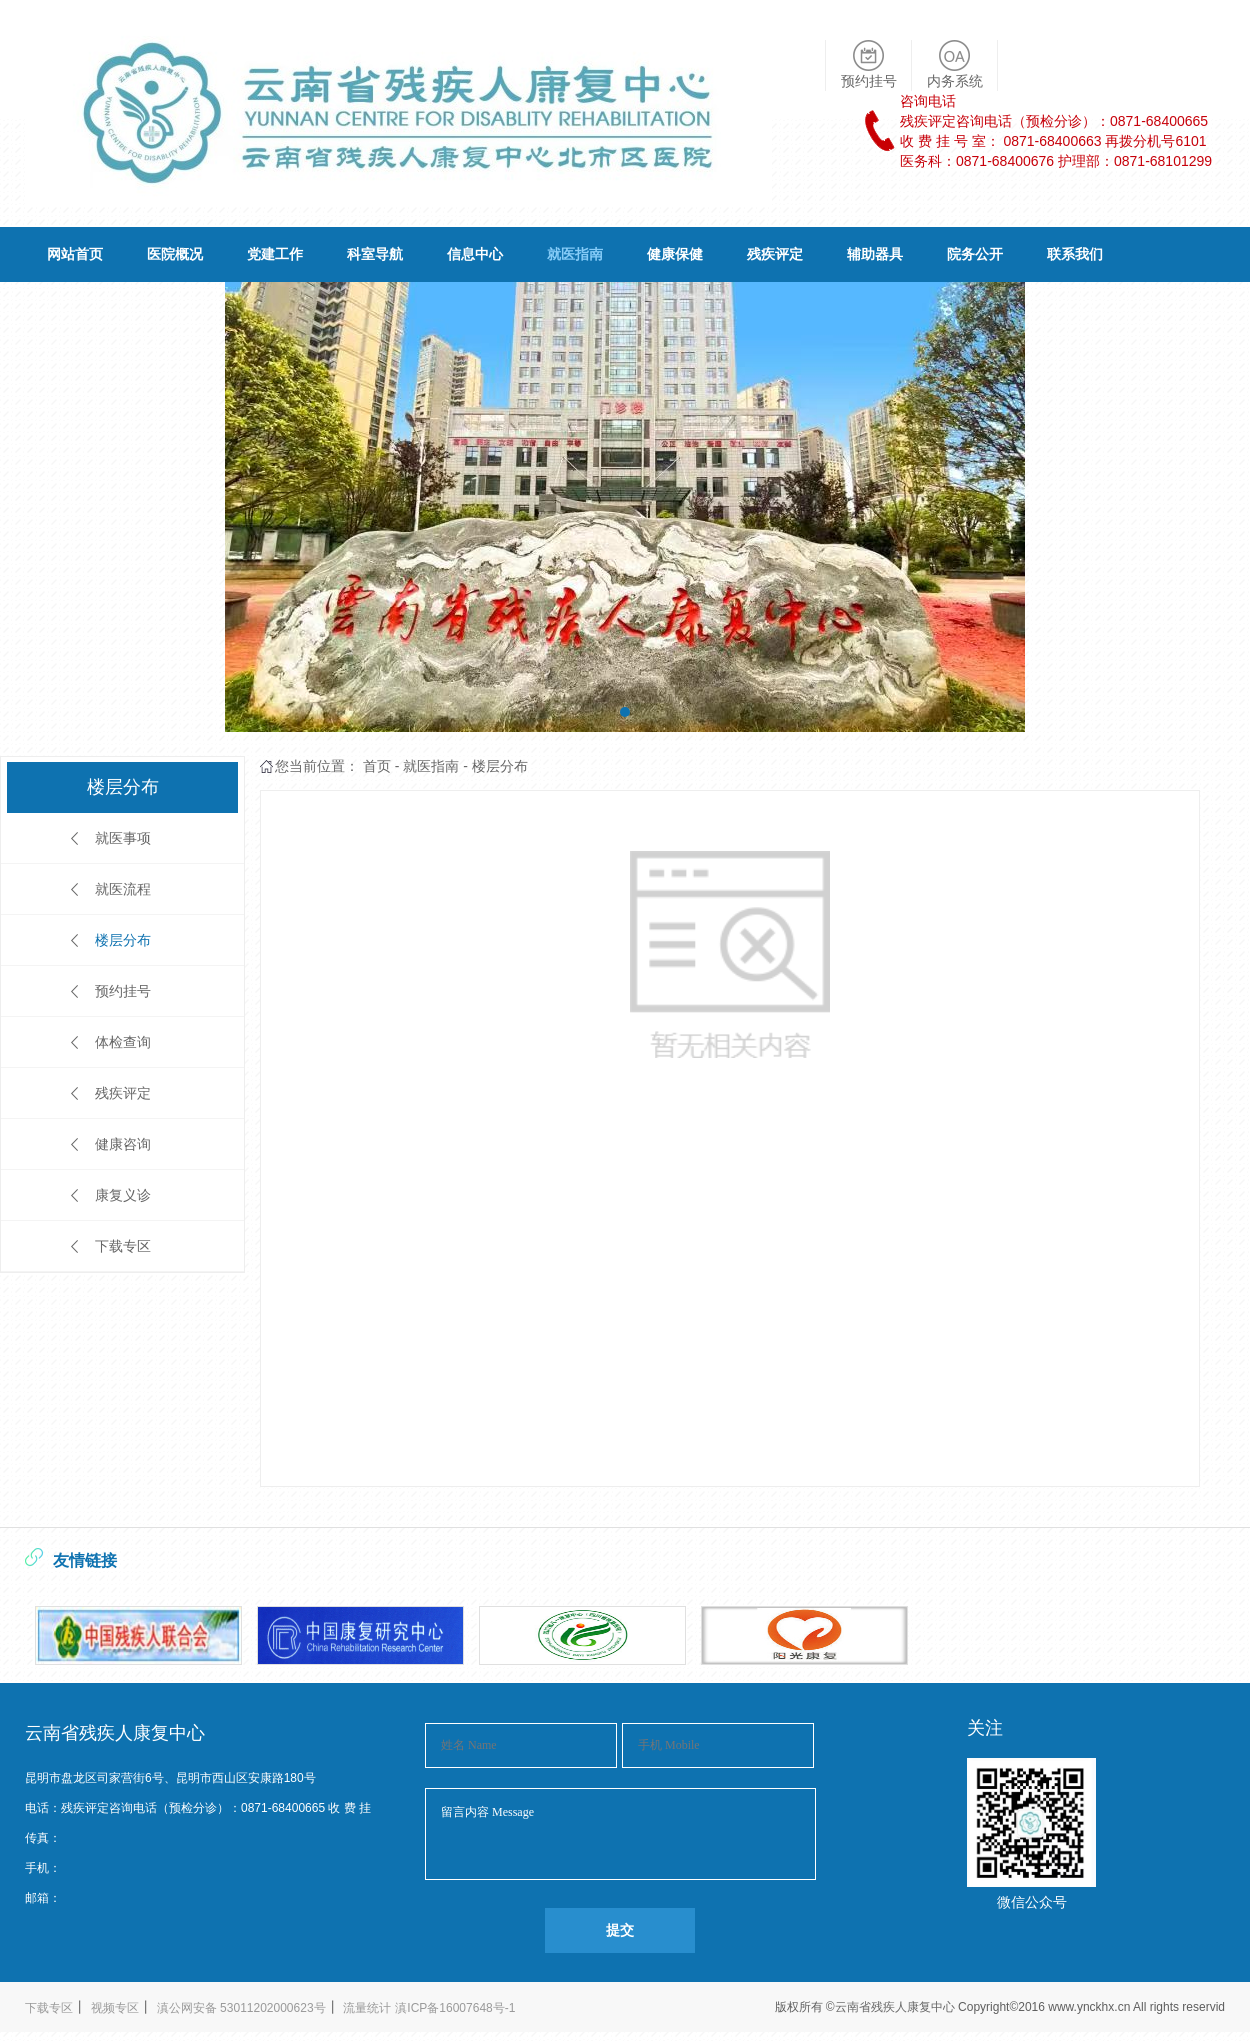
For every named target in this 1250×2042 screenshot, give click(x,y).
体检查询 (123, 1042)
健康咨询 (123, 1144)
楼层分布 (123, 940)
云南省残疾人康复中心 (896, 2007)
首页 (377, 766)
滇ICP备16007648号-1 (455, 2008)
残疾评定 (775, 254)
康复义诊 (123, 1195)
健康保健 (675, 254)
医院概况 (175, 254)
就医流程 (123, 889)
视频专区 (115, 2008)
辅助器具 (875, 254)
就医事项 (123, 838)
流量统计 (367, 2008)
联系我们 (1075, 254)
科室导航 (375, 254)
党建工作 (275, 254)
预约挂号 (123, 991)
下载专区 (123, 1246)
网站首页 (75, 254)
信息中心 (475, 254)
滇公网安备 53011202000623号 (241, 2008)
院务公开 (975, 254)
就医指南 (575, 254)
